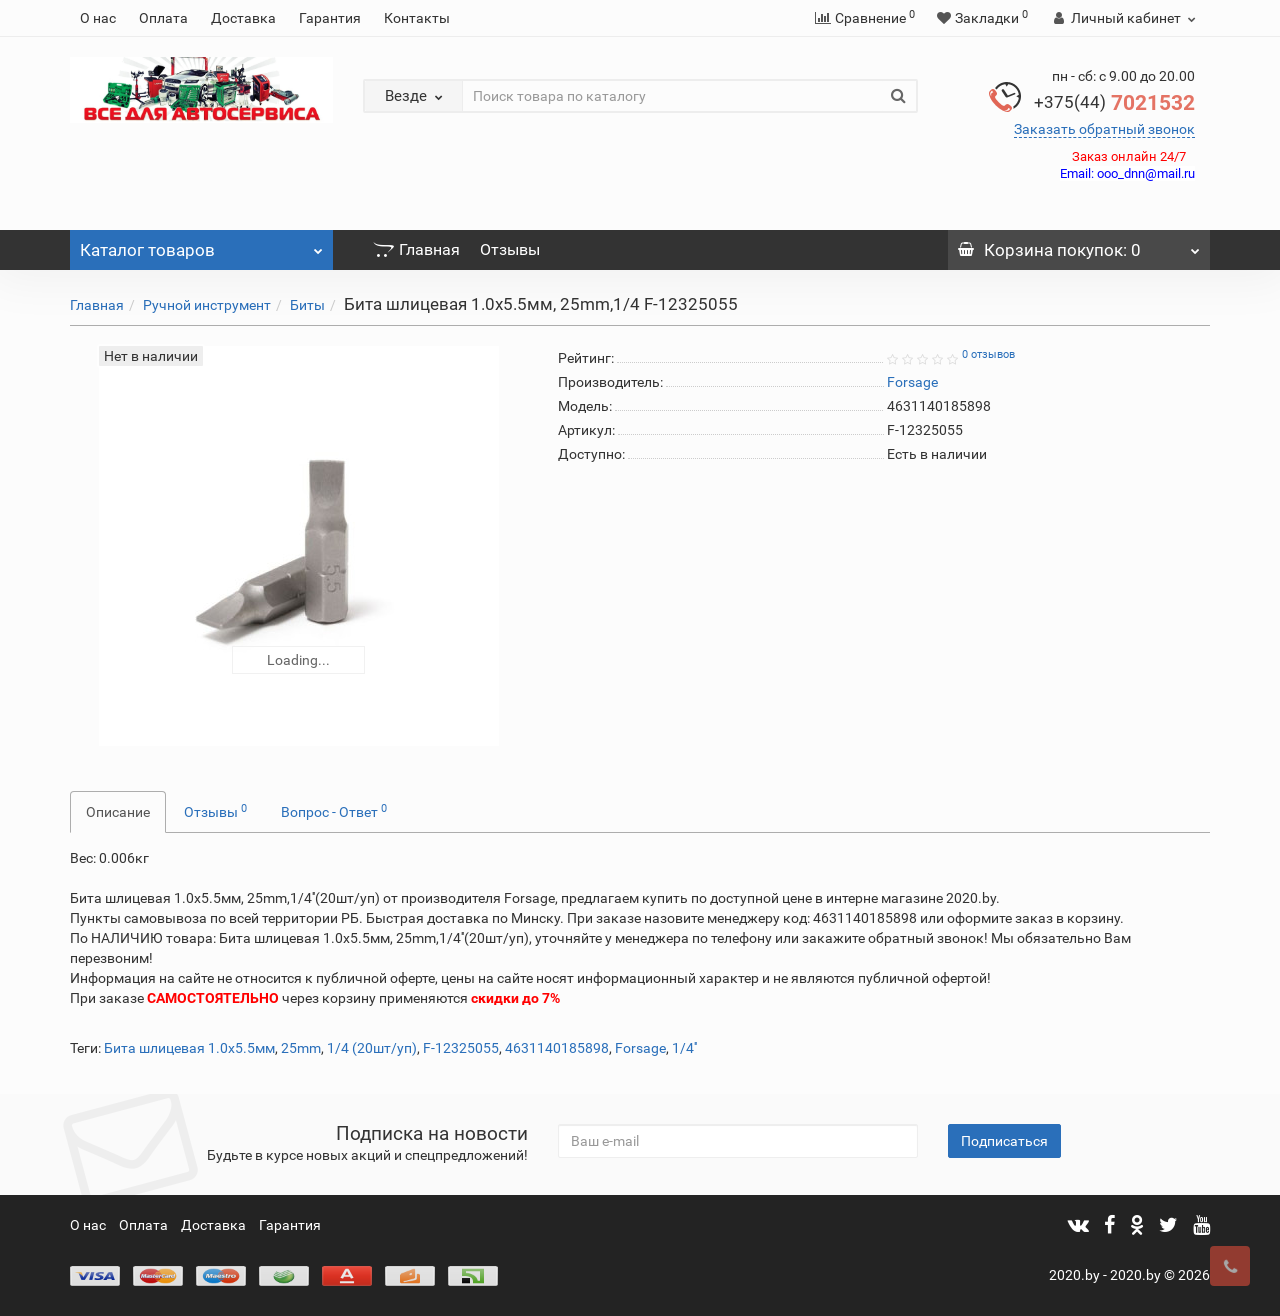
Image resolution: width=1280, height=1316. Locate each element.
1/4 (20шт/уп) (372, 1048)
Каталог (201, 245)
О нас (98, 18)
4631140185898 (557, 1048)
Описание (118, 812)
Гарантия (330, 18)
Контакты (417, 18)
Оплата (163, 18)
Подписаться (1004, 1141)
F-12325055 (461, 1048)
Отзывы (510, 249)
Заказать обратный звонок (1104, 129)
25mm (301, 1048)
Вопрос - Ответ (334, 811)
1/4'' (684, 1048)
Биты (307, 305)
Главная (416, 249)
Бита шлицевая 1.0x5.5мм (189, 1048)
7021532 (1114, 103)
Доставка (243, 18)
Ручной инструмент (207, 305)
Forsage (640, 1048)
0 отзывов (988, 354)
